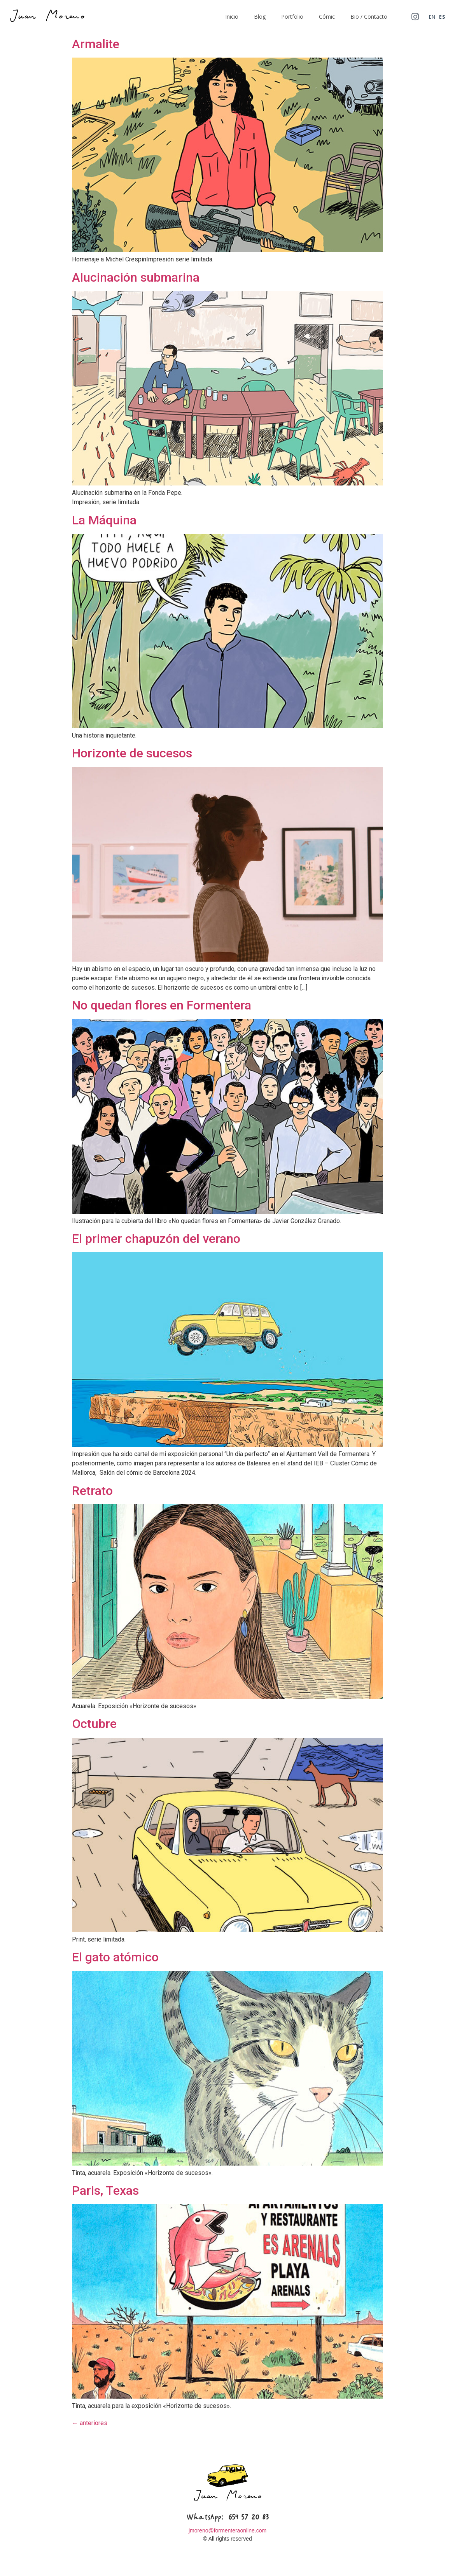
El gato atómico (115, 1957)
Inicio (231, 16)
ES (442, 17)
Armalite (95, 44)
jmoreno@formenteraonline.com (227, 2530)
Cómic (327, 16)
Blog (260, 16)
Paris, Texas (105, 2190)
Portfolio (292, 16)
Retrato (92, 1490)
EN (432, 17)
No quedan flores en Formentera (161, 1005)
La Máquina (104, 520)
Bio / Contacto (368, 16)
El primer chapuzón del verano (156, 1238)
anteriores (89, 2423)
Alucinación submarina (136, 277)
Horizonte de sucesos (132, 753)
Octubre (94, 1723)
